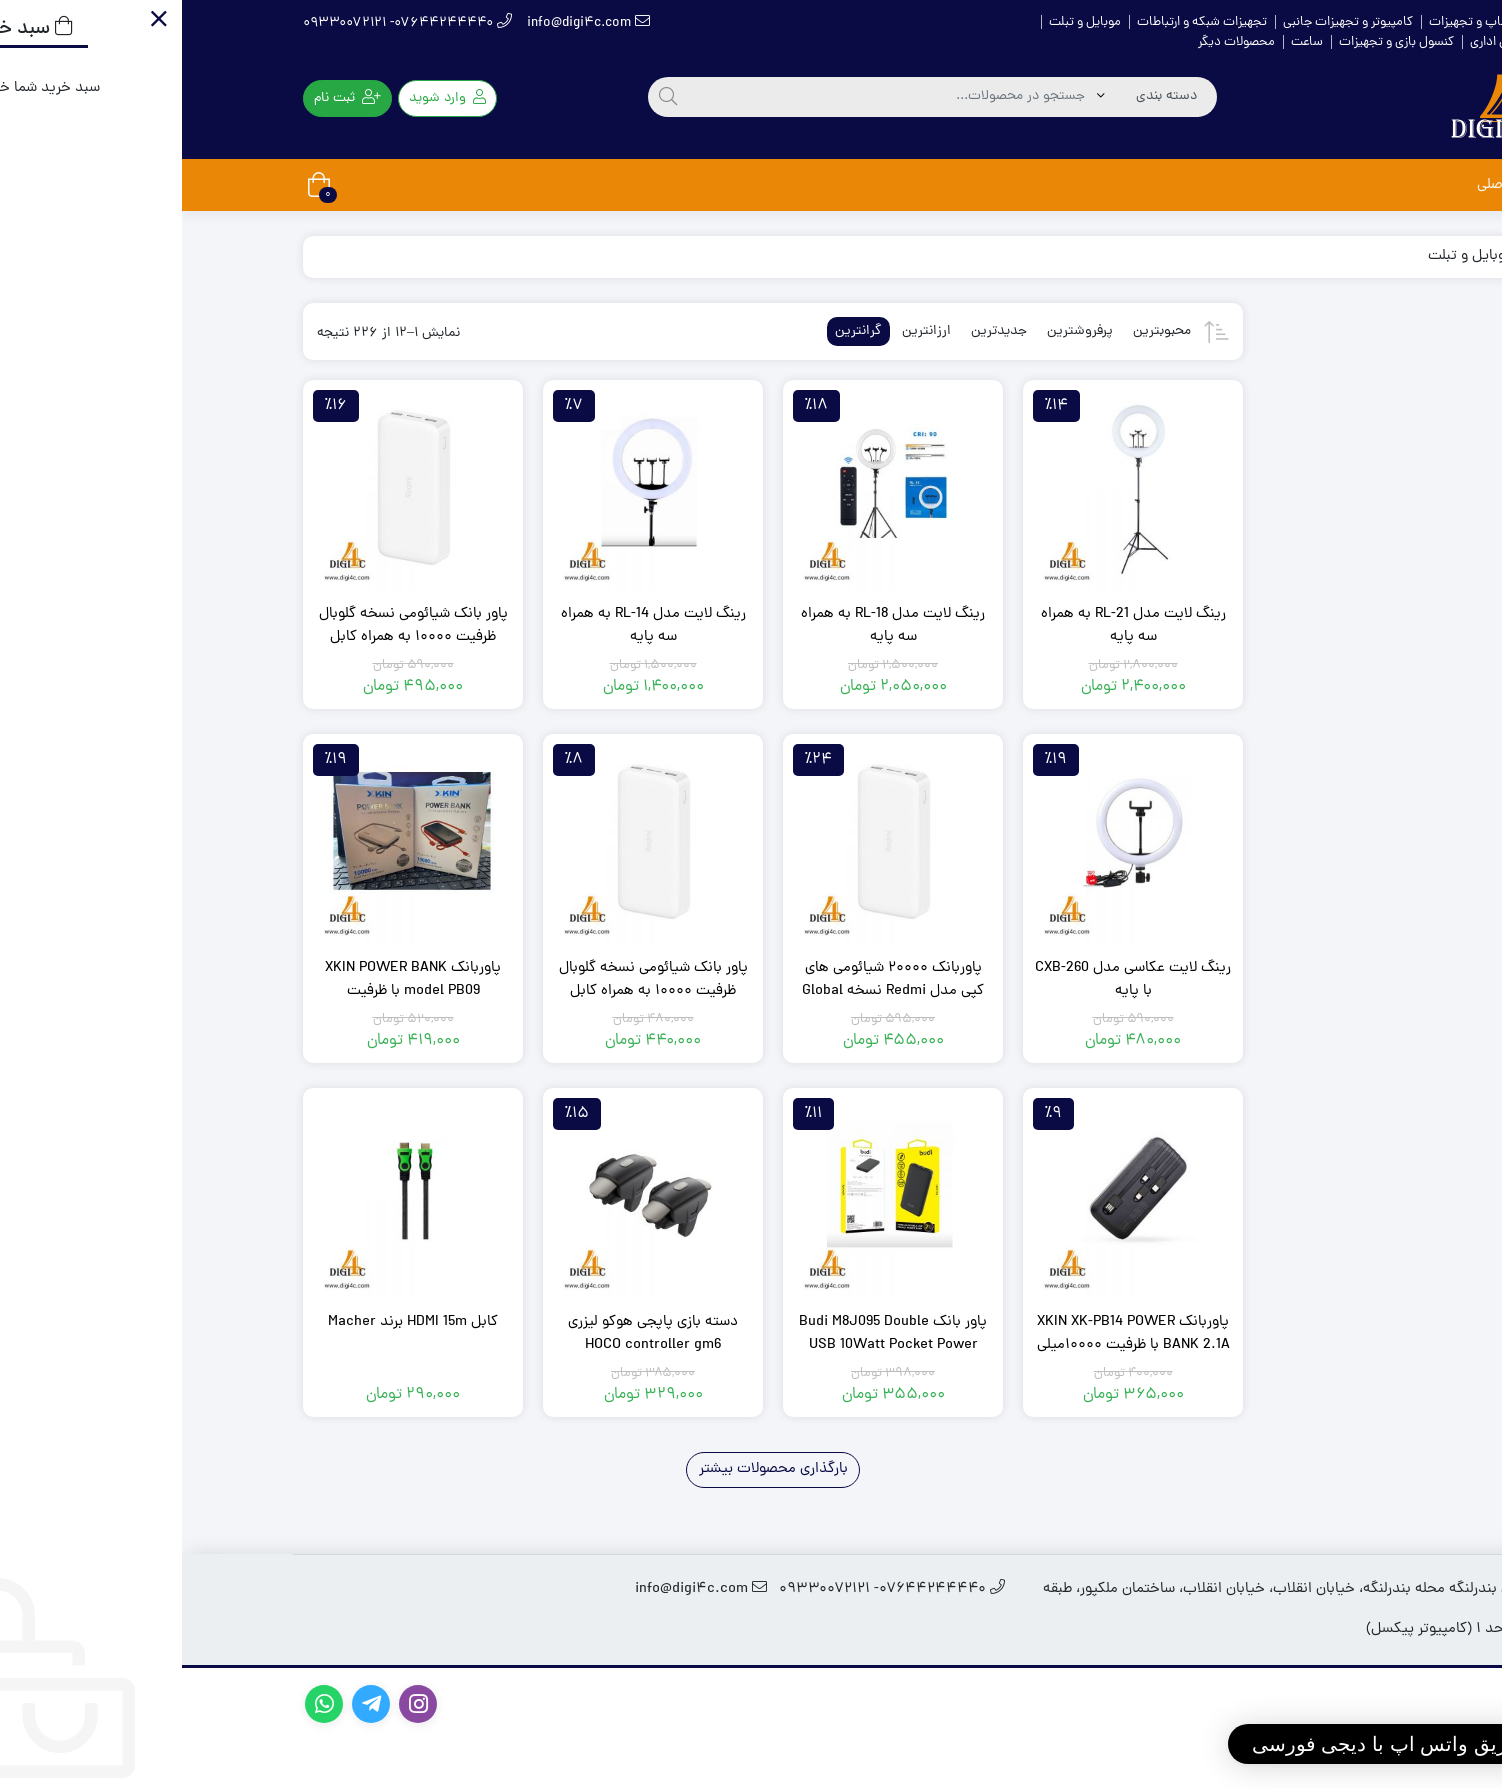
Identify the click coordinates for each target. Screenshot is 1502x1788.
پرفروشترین (898, 331)
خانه (1369, 22)
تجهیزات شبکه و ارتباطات (1020, 22)
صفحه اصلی (1330, 185)
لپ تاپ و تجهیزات (1294, 22)
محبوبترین (980, 331)
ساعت (1125, 42)
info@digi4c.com (406, 23)
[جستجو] (486, 97)
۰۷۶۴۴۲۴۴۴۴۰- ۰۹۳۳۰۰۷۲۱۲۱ (225, 23)
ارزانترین (744, 331)
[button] (1264, 1744)
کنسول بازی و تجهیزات (1214, 42)
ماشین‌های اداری (1330, 42)
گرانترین (676, 331)
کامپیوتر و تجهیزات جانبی (1166, 22)
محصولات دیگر (1054, 42)
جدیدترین (817, 331)
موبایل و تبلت (903, 22)
